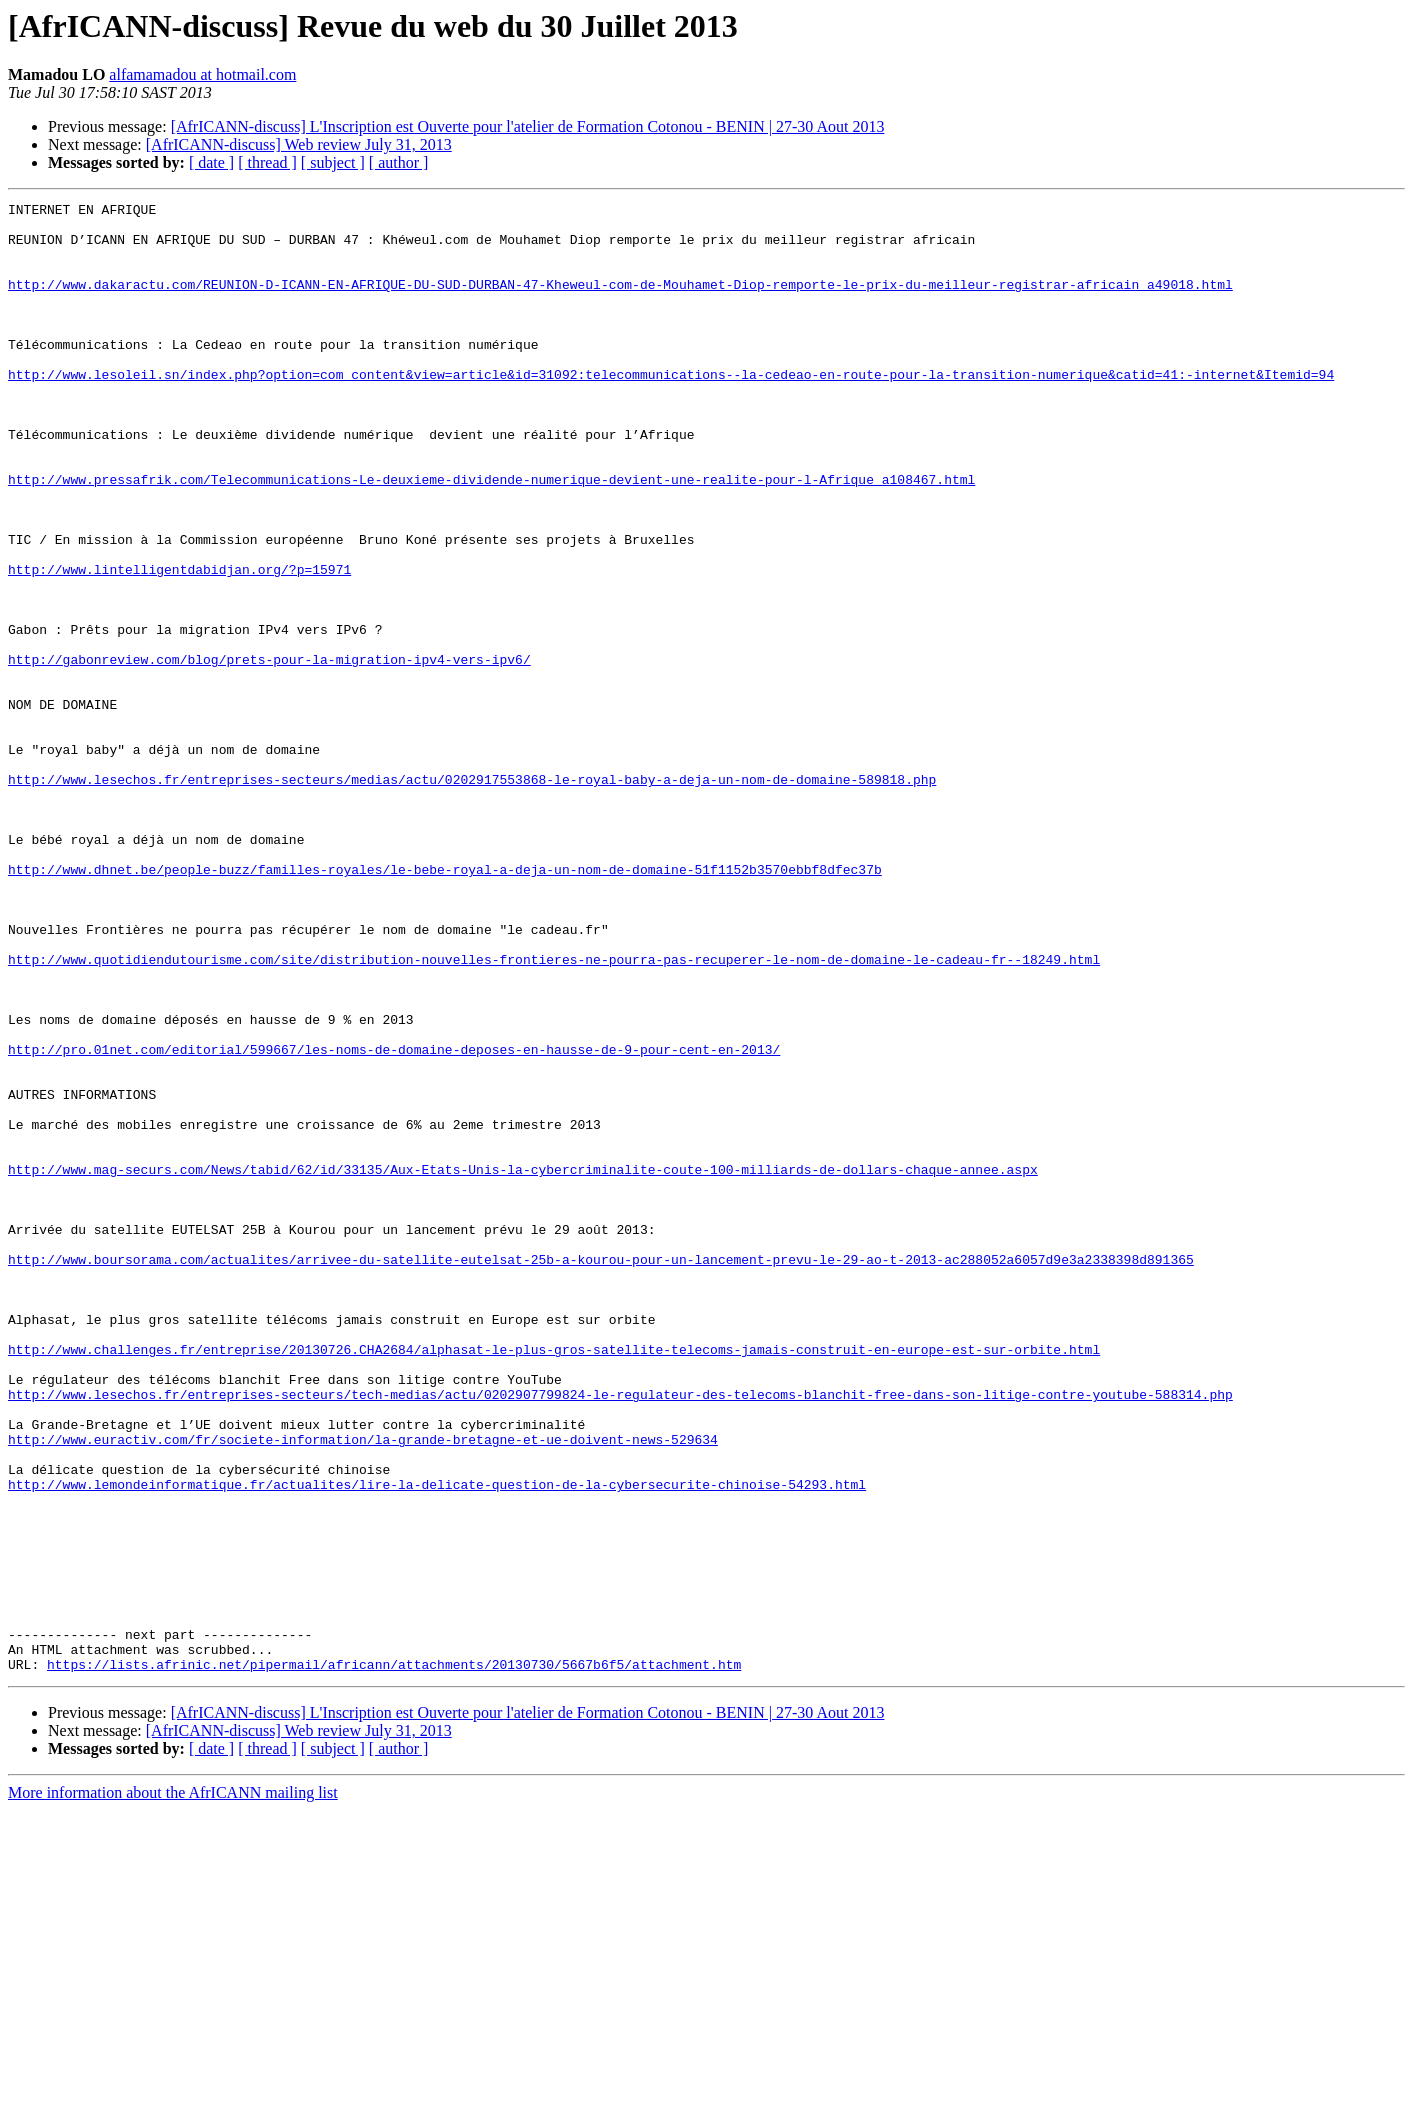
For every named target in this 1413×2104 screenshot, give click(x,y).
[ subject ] (333, 162)
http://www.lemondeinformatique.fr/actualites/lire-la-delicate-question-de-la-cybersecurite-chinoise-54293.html (437, 1742)
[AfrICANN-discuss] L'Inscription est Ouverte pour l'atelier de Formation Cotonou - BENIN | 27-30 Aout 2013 (528, 126)
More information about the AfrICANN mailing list (173, 2086)
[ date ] (211, 162)
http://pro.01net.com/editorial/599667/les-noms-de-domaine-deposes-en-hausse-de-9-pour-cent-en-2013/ (394, 1220)
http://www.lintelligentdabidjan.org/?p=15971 (179, 644)
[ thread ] (267, 162)
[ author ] (399, 162)
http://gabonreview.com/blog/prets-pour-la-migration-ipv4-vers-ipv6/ (269, 752)
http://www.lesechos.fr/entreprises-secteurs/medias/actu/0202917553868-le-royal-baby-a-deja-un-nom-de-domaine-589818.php (472, 896)
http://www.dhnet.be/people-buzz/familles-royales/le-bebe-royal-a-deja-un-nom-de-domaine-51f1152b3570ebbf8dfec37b (445, 1004)
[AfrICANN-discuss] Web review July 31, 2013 (299, 144)
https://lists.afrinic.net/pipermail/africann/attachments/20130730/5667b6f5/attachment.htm (394, 1958)
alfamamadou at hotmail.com (202, 74)
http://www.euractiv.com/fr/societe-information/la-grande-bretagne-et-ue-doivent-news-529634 (363, 1688)
